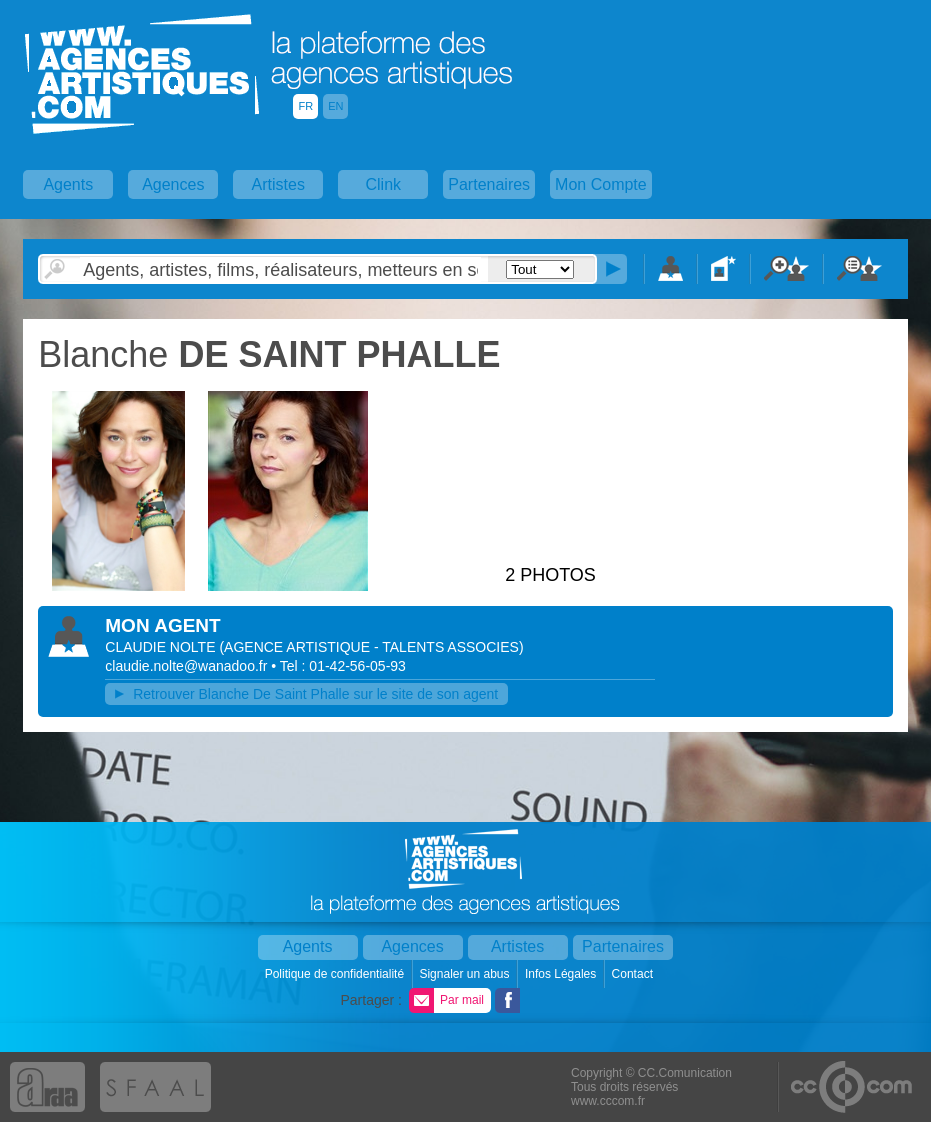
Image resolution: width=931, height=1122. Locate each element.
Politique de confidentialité (336, 974)
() (371, 647)
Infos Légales (562, 974)
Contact (634, 974)
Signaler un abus (465, 974)
